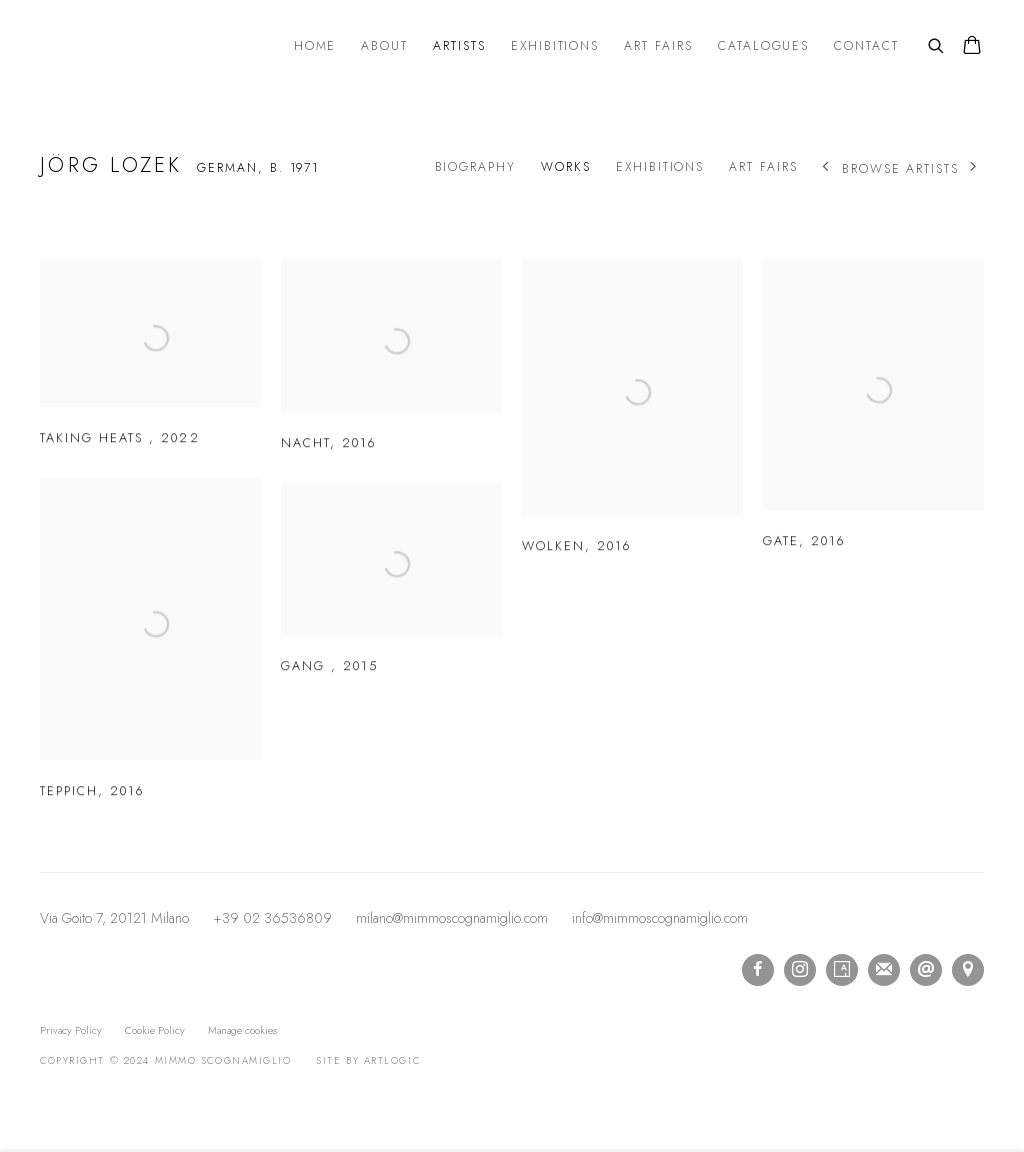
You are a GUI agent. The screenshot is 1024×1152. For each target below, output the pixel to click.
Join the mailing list (884, 970)
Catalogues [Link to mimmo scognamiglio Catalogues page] (764, 46)
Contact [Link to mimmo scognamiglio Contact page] (866, 46)
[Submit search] (937, 44)
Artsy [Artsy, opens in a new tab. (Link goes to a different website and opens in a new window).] (842, 970)
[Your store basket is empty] (972, 47)
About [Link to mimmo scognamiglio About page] (384, 46)
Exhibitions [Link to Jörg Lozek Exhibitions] (660, 167)
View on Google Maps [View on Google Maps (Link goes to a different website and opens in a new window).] (968, 970)
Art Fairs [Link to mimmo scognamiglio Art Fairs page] (658, 46)
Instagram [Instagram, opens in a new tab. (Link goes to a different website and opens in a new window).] (800, 970)
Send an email (926, 970)
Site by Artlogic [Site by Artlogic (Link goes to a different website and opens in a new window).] (368, 1061)
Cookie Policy (155, 1030)
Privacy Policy (71, 1030)
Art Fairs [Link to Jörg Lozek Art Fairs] (763, 167)
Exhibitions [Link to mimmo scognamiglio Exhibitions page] (555, 46)
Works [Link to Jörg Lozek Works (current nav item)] (566, 167)
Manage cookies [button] (242, 1030)
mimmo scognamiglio (150, 47)
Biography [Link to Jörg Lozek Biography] (476, 167)
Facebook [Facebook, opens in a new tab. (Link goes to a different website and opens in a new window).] (758, 970)
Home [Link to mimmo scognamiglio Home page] (315, 46)
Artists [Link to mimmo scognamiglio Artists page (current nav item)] (459, 46)
